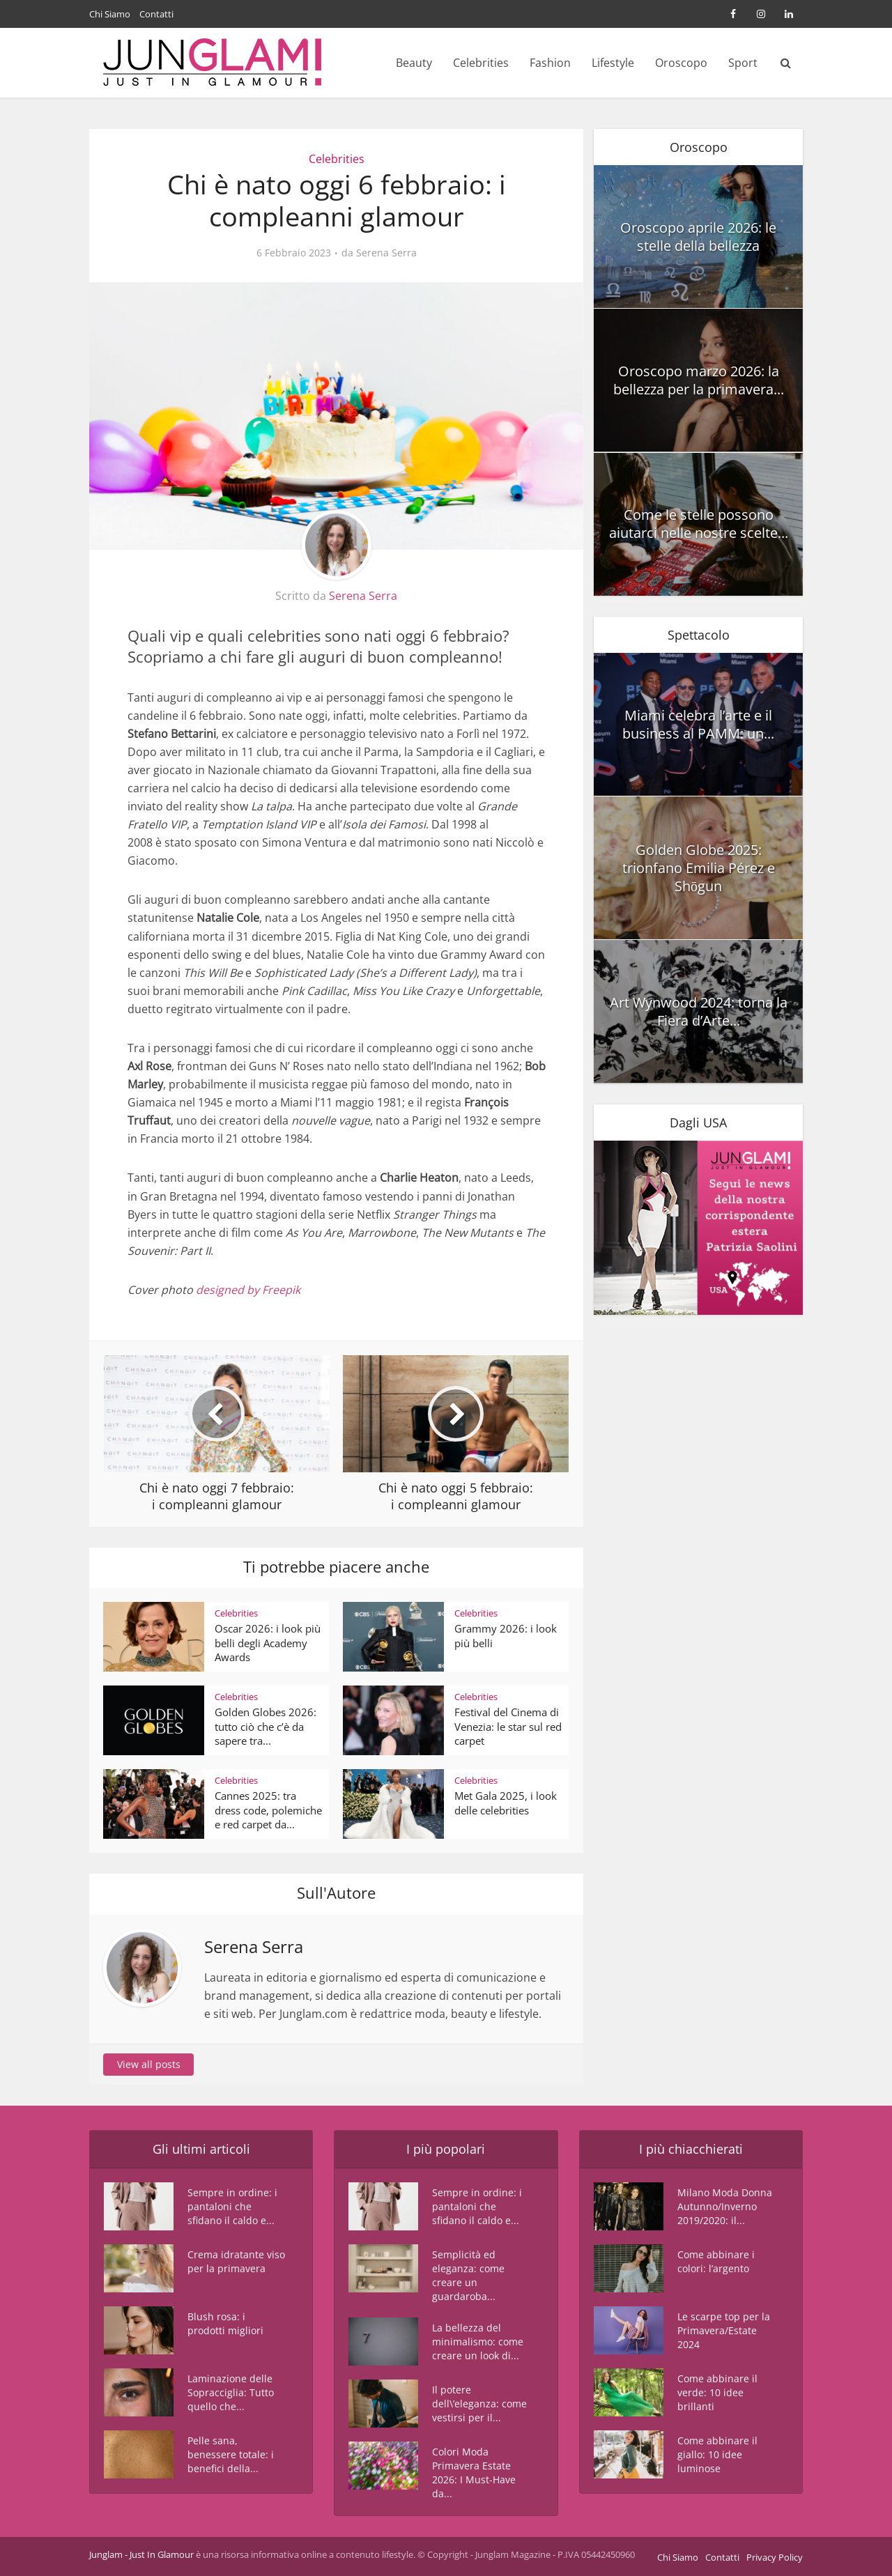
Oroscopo (681, 62)
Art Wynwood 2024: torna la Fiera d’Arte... (698, 1011)
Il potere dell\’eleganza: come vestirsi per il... (479, 2403)
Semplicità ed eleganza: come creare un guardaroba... (468, 2275)
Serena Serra (386, 253)
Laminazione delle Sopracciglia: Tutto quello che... (230, 2392)
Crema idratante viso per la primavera (236, 2261)
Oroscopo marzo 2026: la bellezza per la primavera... (698, 380)
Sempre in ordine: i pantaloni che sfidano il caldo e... (232, 2206)
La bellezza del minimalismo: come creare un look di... (477, 2341)
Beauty (414, 62)
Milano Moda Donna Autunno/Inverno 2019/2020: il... (724, 2206)
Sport (743, 62)
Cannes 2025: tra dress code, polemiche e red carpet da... (268, 1810)
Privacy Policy (774, 2557)
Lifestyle (613, 62)
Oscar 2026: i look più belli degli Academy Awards (268, 1642)
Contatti (156, 14)
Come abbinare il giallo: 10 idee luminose (717, 2454)
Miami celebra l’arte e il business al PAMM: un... (698, 724)
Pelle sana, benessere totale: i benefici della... (230, 2454)
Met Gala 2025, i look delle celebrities (505, 1803)
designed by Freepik (248, 1289)
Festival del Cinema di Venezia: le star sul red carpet (508, 1726)
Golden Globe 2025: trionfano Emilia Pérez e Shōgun (698, 867)
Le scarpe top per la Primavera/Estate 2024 (723, 2330)
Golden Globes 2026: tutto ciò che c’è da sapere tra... (265, 1726)
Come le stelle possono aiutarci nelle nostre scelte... (698, 523)
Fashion (550, 62)
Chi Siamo (109, 14)
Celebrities (481, 62)
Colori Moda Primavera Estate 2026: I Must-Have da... (474, 2472)
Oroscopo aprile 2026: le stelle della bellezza (698, 236)
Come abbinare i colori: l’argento (716, 2261)
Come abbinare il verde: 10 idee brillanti (717, 2392)
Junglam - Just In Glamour (141, 2554)
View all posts (148, 2064)
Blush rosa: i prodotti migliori (225, 2323)
